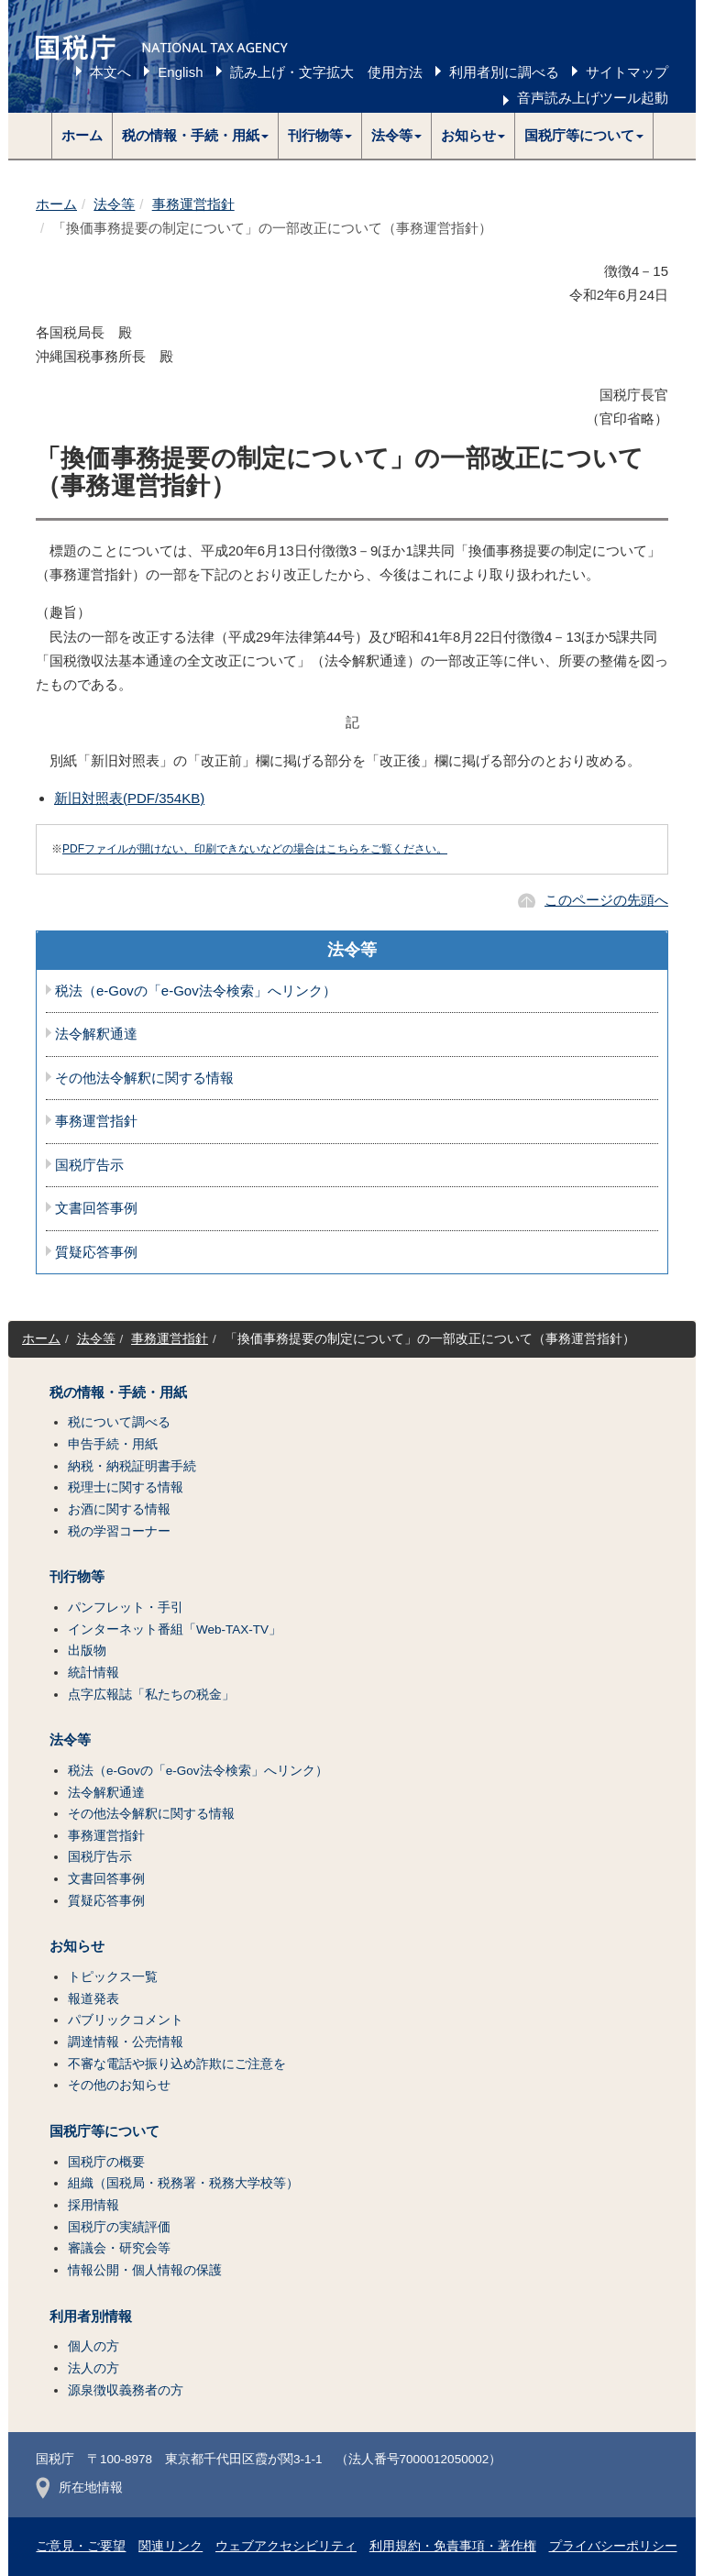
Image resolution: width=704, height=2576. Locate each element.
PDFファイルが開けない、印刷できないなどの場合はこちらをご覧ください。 (254, 848)
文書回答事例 (96, 1208)
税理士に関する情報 (125, 1487)
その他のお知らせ (119, 2085)
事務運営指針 (193, 204)
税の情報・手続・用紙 (118, 1392)
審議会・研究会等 (119, 2248)
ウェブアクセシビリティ (286, 2546)
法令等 (114, 204)
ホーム (82, 135)
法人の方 (93, 2368)
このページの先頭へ (606, 900)
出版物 (87, 1650)
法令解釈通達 (96, 1034)
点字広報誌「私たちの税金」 (151, 1694)
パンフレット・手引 (125, 1607)
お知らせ (77, 1946)
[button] (196, 136)
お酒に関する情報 (119, 1509)
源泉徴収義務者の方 (125, 2390)
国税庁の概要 (106, 2162)
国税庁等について (105, 2131)
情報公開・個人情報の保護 (145, 2270)
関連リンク (170, 2546)
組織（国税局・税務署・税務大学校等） (183, 2183)
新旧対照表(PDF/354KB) (129, 798)
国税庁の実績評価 (119, 2227)
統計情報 (93, 1672)
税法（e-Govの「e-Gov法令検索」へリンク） (195, 991)
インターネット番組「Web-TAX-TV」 (174, 1629)
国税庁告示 (89, 1165)
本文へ (110, 72)
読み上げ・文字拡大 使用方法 (326, 72)
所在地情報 (79, 2487)
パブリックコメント (125, 2020)
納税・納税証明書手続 (132, 1466)
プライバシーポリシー (613, 2546)
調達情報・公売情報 (125, 2042)
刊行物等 (77, 1576)
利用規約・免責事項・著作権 (452, 2546)
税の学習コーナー (119, 1531)
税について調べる (119, 1422)
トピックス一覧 (113, 1977)
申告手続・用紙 (113, 1444)
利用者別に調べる (504, 72)
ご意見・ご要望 (81, 2546)
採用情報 (93, 2205)
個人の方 (93, 2346)
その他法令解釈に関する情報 (144, 1078)
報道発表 (93, 1999)
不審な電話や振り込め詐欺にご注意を (177, 2064)
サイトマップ (627, 72)
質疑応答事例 (96, 1252)
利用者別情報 (91, 2316)
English (180, 72)
